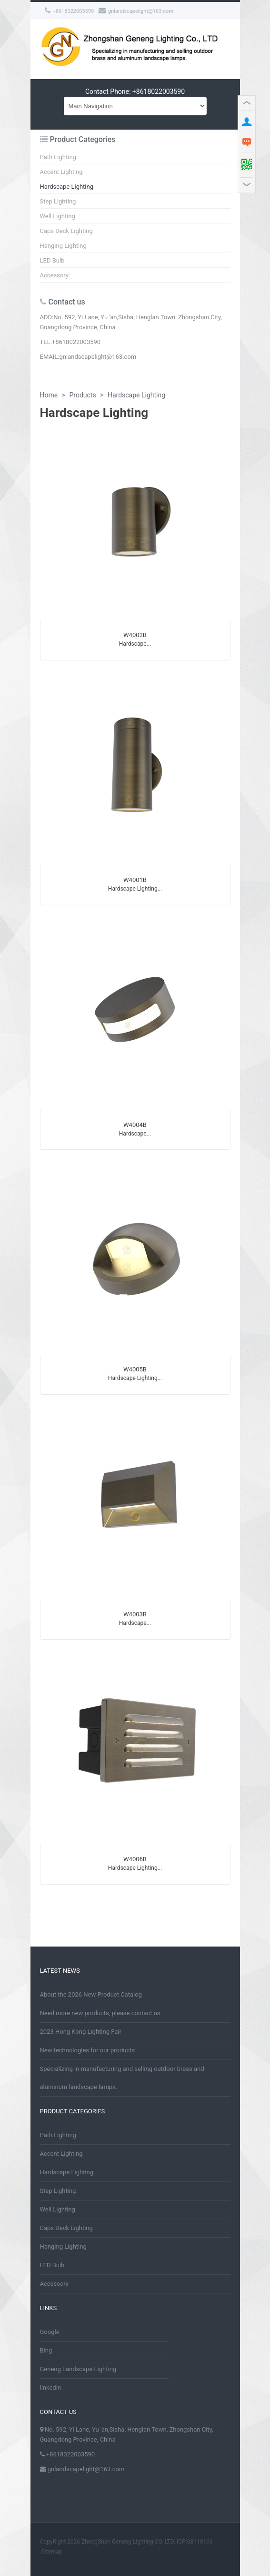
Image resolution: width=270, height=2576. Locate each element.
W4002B (135, 635)
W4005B (135, 1369)
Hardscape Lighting (66, 186)
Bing (46, 2350)
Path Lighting (58, 157)
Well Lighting (57, 216)
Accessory (54, 275)
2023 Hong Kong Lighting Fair (80, 2031)
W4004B (135, 1124)
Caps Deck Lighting (66, 230)
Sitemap (51, 2551)
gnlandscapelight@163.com (136, 11)
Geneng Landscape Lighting (78, 2369)
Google (50, 2331)
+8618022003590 (69, 11)
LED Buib (52, 260)
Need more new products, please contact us (100, 2013)
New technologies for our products (87, 2050)
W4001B (135, 879)
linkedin (50, 2387)
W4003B (135, 1614)
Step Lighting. (59, 201)
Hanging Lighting (63, 245)
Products (82, 395)
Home (49, 395)
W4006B (135, 1859)
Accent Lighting (61, 171)
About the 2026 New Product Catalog (91, 1994)
